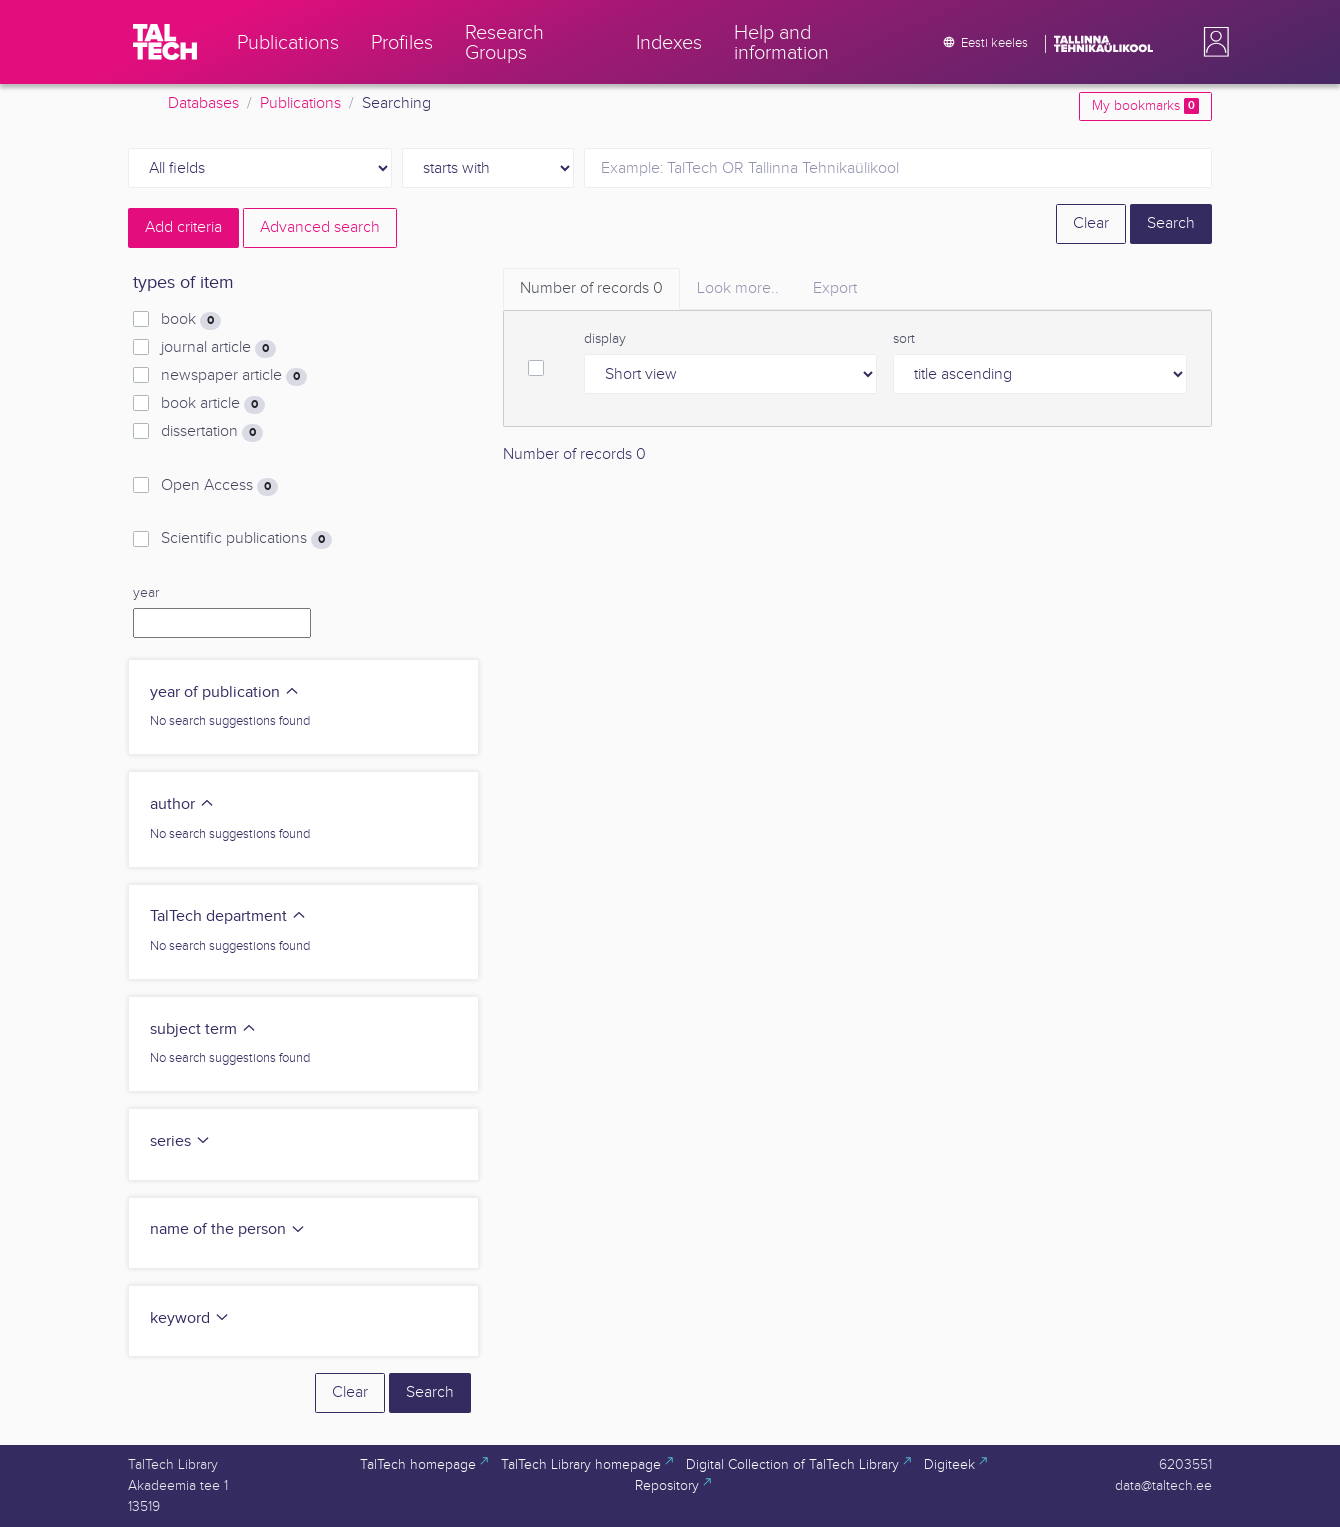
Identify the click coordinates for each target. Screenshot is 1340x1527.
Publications (300, 103)
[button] (1212, 42)
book (191, 320)
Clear (1091, 223)
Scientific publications (246, 539)
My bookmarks (1145, 106)
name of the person (228, 1229)
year (146, 593)
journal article (218, 348)
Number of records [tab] (591, 288)
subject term (203, 1029)
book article (213, 404)
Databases (203, 103)
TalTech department (228, 916)
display (605, 339)
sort (904, 339)
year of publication (225, 692)
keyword (190, 1318)
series (180, 1141)
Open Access (219, 486)
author (182, 804)
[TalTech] (165, 42)
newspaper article (234, 376)
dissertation (212, 432)
